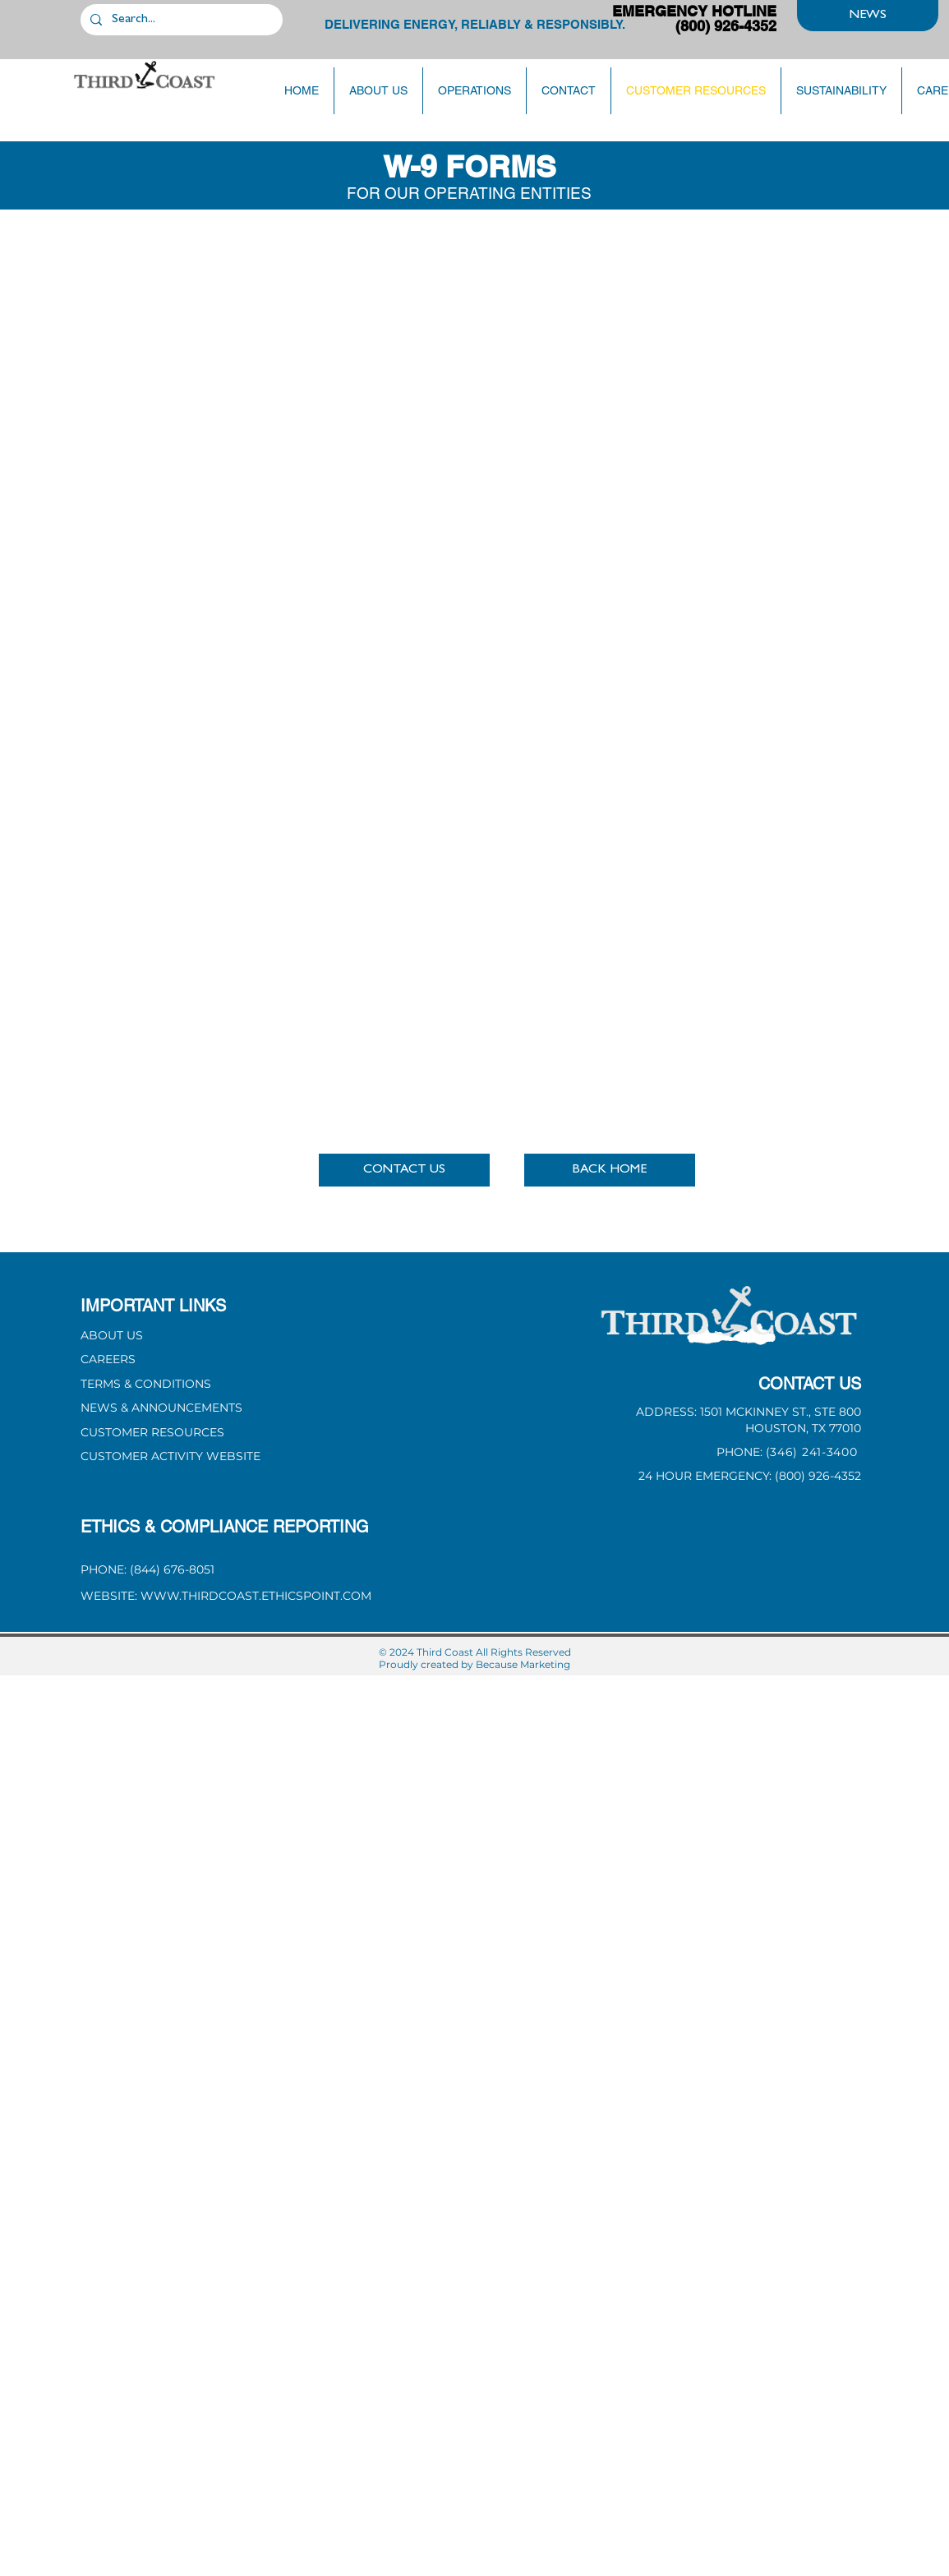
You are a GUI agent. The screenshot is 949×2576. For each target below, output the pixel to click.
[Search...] (180, 19)
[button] (404, 1170)
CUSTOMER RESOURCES (152, 1432)
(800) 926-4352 (818, 1475)
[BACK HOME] (609, 1170)
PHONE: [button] (741, 1452)
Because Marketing (523, 1664)
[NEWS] (867, 15)
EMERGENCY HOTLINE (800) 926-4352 (694, 18)
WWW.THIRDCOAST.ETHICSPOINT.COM (256, 1595)
